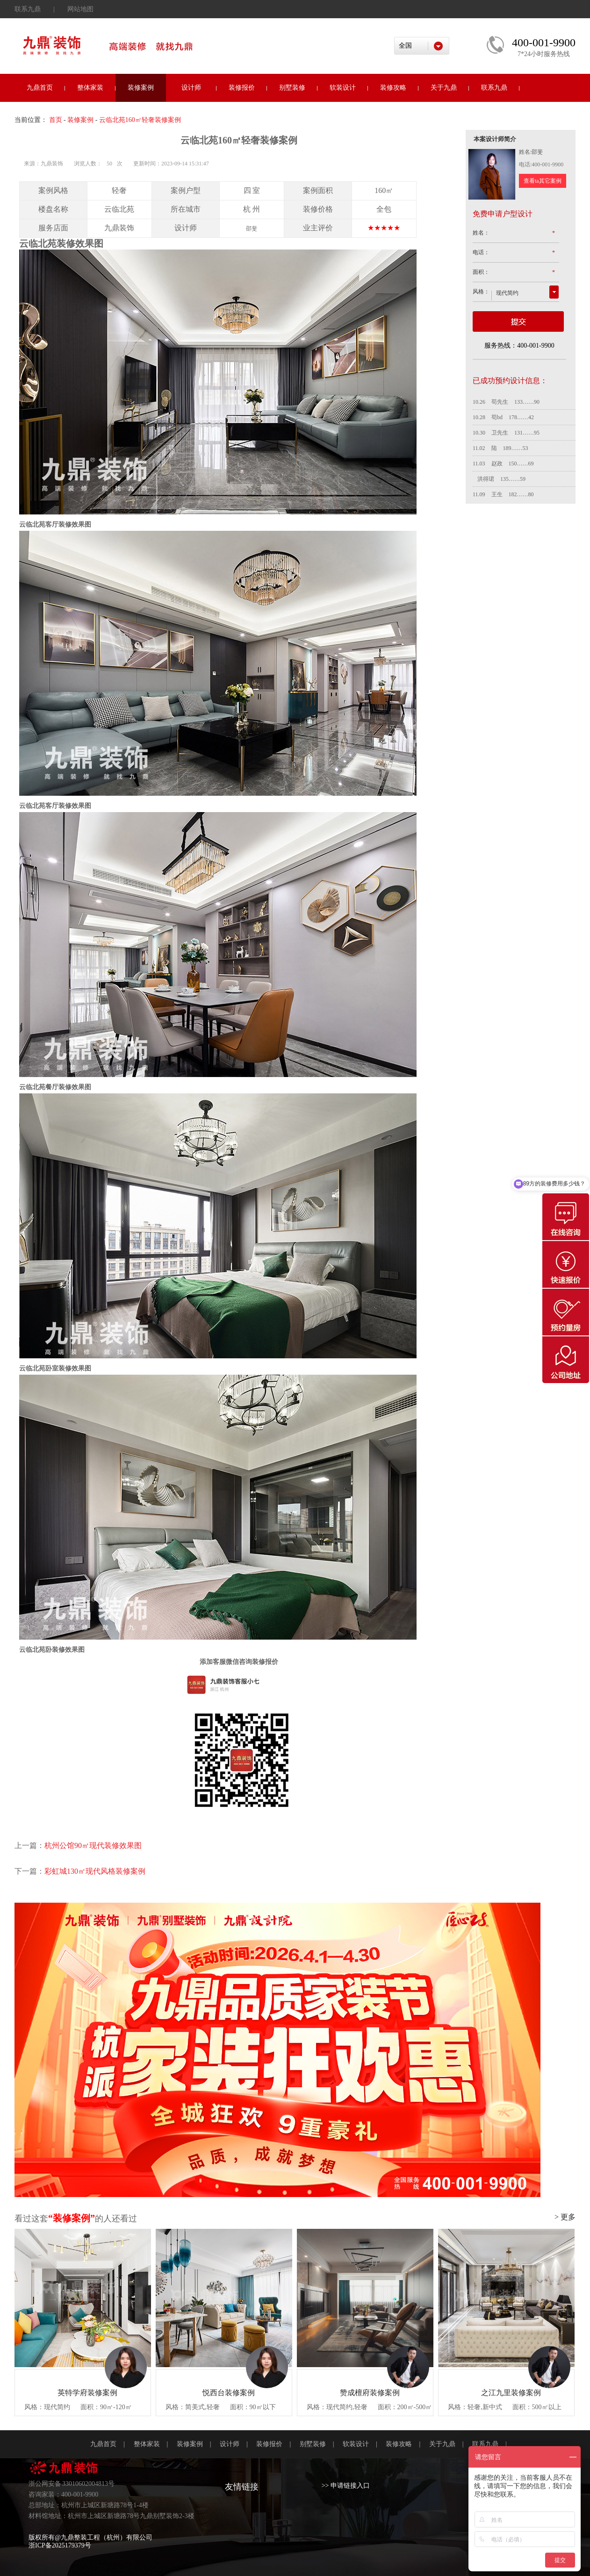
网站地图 (80, 9)
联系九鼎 (27, 9)
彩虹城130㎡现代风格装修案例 (94, 1871)
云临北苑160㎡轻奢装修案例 (140, 119)
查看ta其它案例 (542, 181)
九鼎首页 (40, 87)
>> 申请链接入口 (346, 2485)
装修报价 (242, 87)
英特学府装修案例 (87, 2393)
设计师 (191, 87)
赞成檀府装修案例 (370, 2393)
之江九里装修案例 (511, 2393)
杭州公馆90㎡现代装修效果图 (93, 1845)
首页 (55, 119)
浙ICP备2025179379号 (60, 2545)
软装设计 (343, 87)
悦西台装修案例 (228, 2393)
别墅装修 (292, 87)
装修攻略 (393, 87)
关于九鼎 (444, 87)
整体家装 (90, 87)
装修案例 (141, 87)
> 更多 (565, 2217)
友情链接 (242, 2486)
